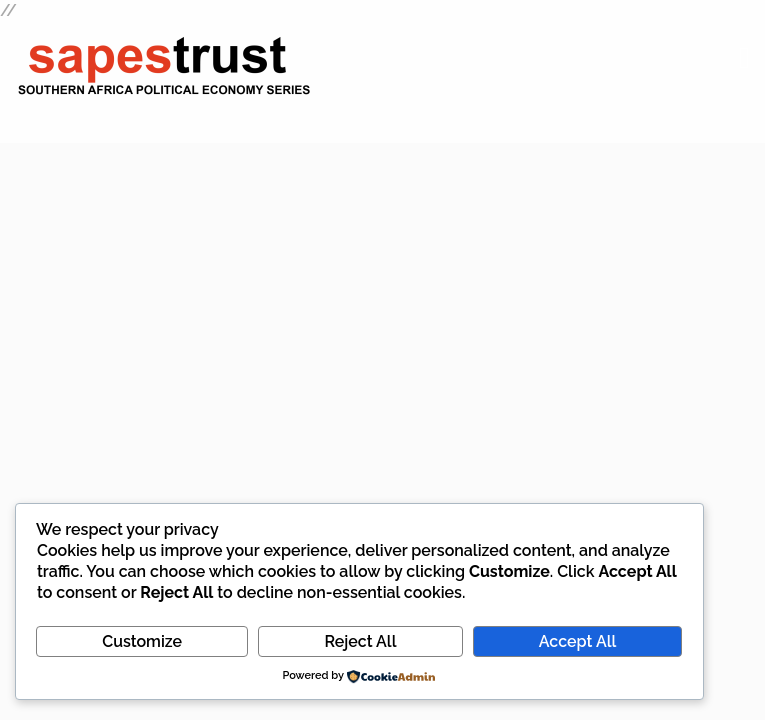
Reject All (360, 641)
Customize (142, 641)
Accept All (577, 641)
